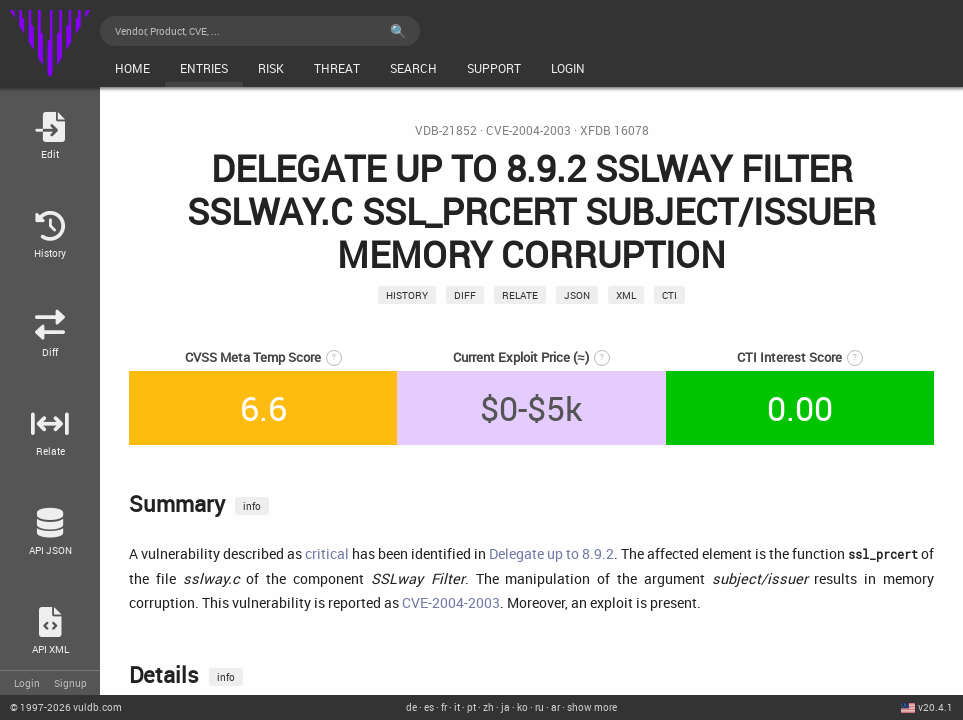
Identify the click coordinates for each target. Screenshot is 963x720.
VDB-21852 (446, 130)
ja (505, 707)
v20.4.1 (935, 707)
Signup (70, 683)
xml (626, 295)
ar (555, 707)
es (429, 707)
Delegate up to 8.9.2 (551, 553)
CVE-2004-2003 (528, 130)
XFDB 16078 (614, 130)
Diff (465, 295)
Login (27, 683)
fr (444, 707)
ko (522, 707)
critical (327, 553)
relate (520, 295)
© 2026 (66, 707)
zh (488, 707)
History (407, 295)
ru (539, 707)
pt (471, 707)
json (577, 295)
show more (592, 707)
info (252, 506)
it (457, 707)
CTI (669, 295)
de (411, 707)
